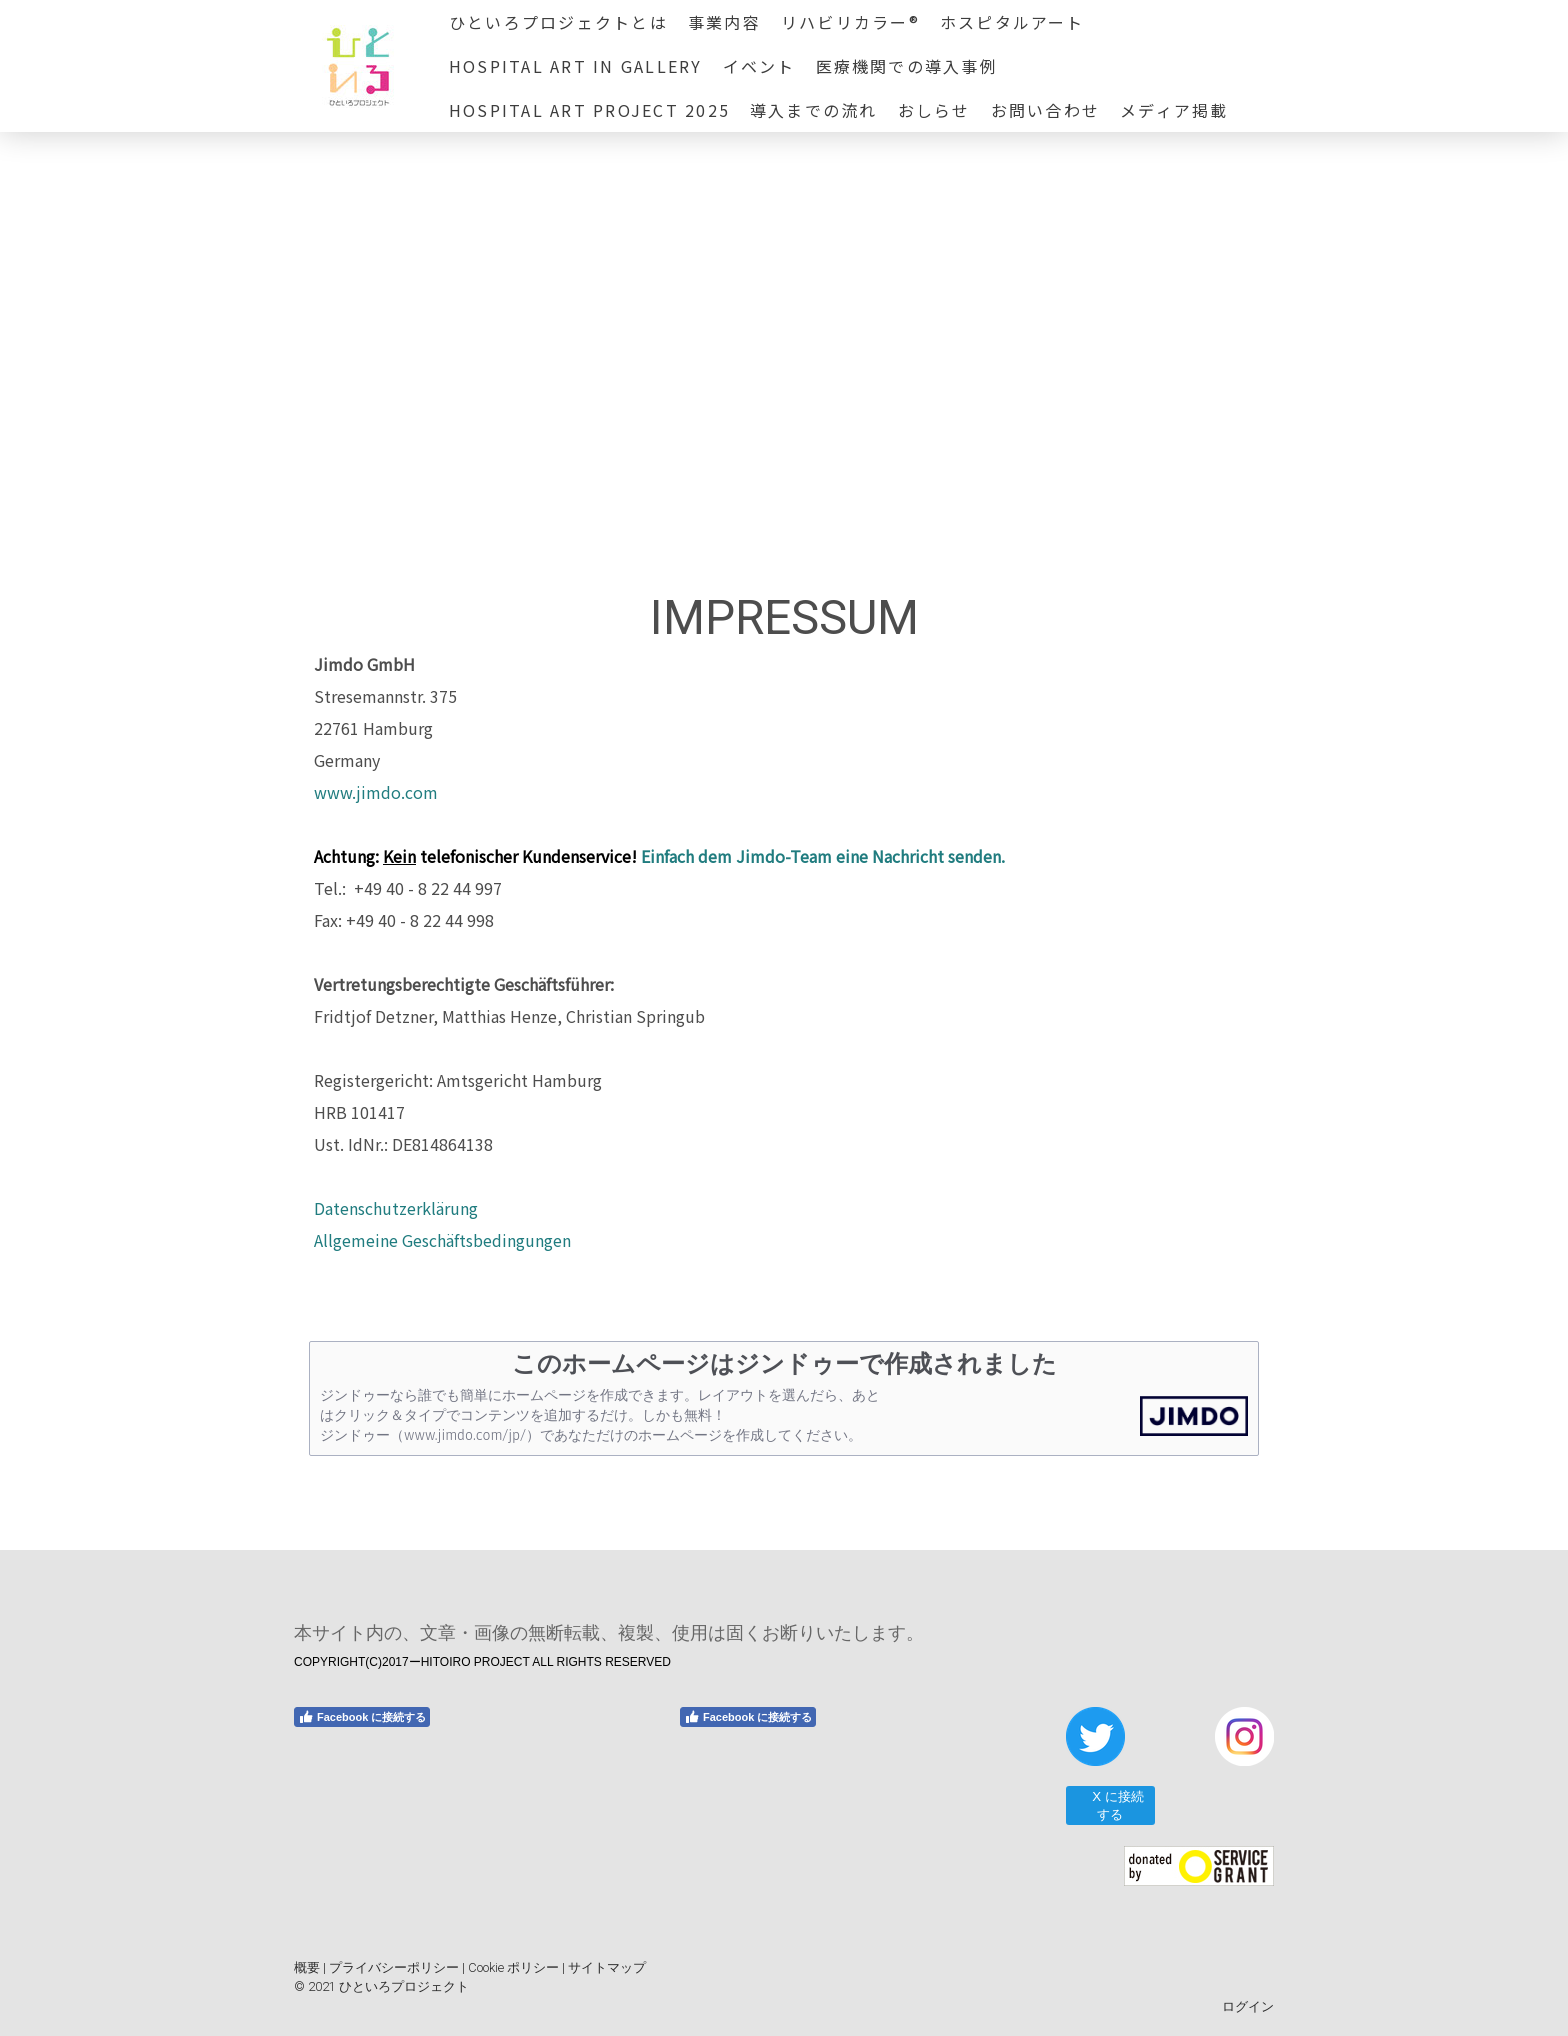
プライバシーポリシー (394, 1967)
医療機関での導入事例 (907, 66)
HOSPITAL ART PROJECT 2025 (589, 110)
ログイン (1248, 2006)
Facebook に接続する (362, 1717)
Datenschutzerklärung (396, 1208)
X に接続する (1109, 1805)
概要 (307, 1967)
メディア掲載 (1174, 110)
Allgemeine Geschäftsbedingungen (442, 1240)
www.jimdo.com (376, 792)
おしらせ (934, 110)
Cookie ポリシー (513, 1967)
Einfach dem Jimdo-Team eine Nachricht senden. (823, 856)
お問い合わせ (1045, 110)
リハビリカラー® (850, 22)
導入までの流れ (814, 110)
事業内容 (724, 22)
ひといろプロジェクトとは (558, 22)
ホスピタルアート (1012, 22)
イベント (759, 66)
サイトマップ (607, 1967)
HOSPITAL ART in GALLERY (576, 66)
